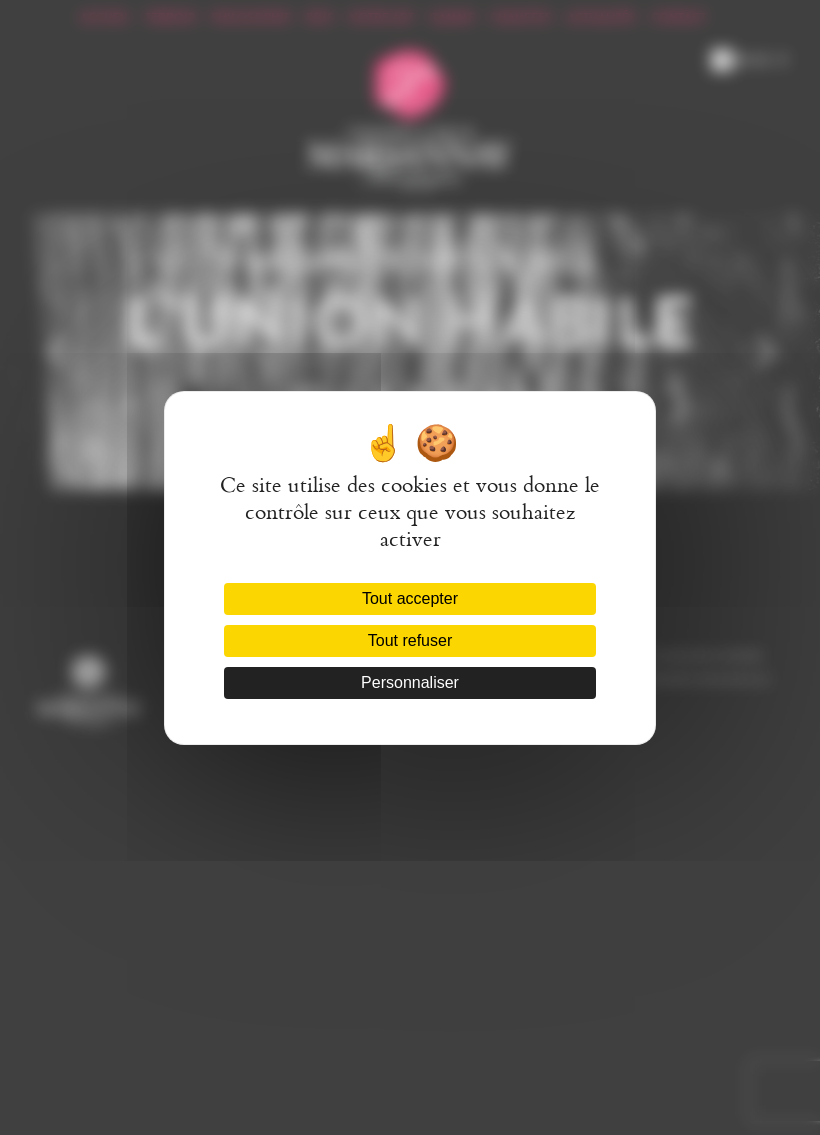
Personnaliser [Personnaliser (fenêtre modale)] (410, 682)
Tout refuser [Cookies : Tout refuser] (410, 640)
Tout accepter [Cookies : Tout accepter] (410, 598)
